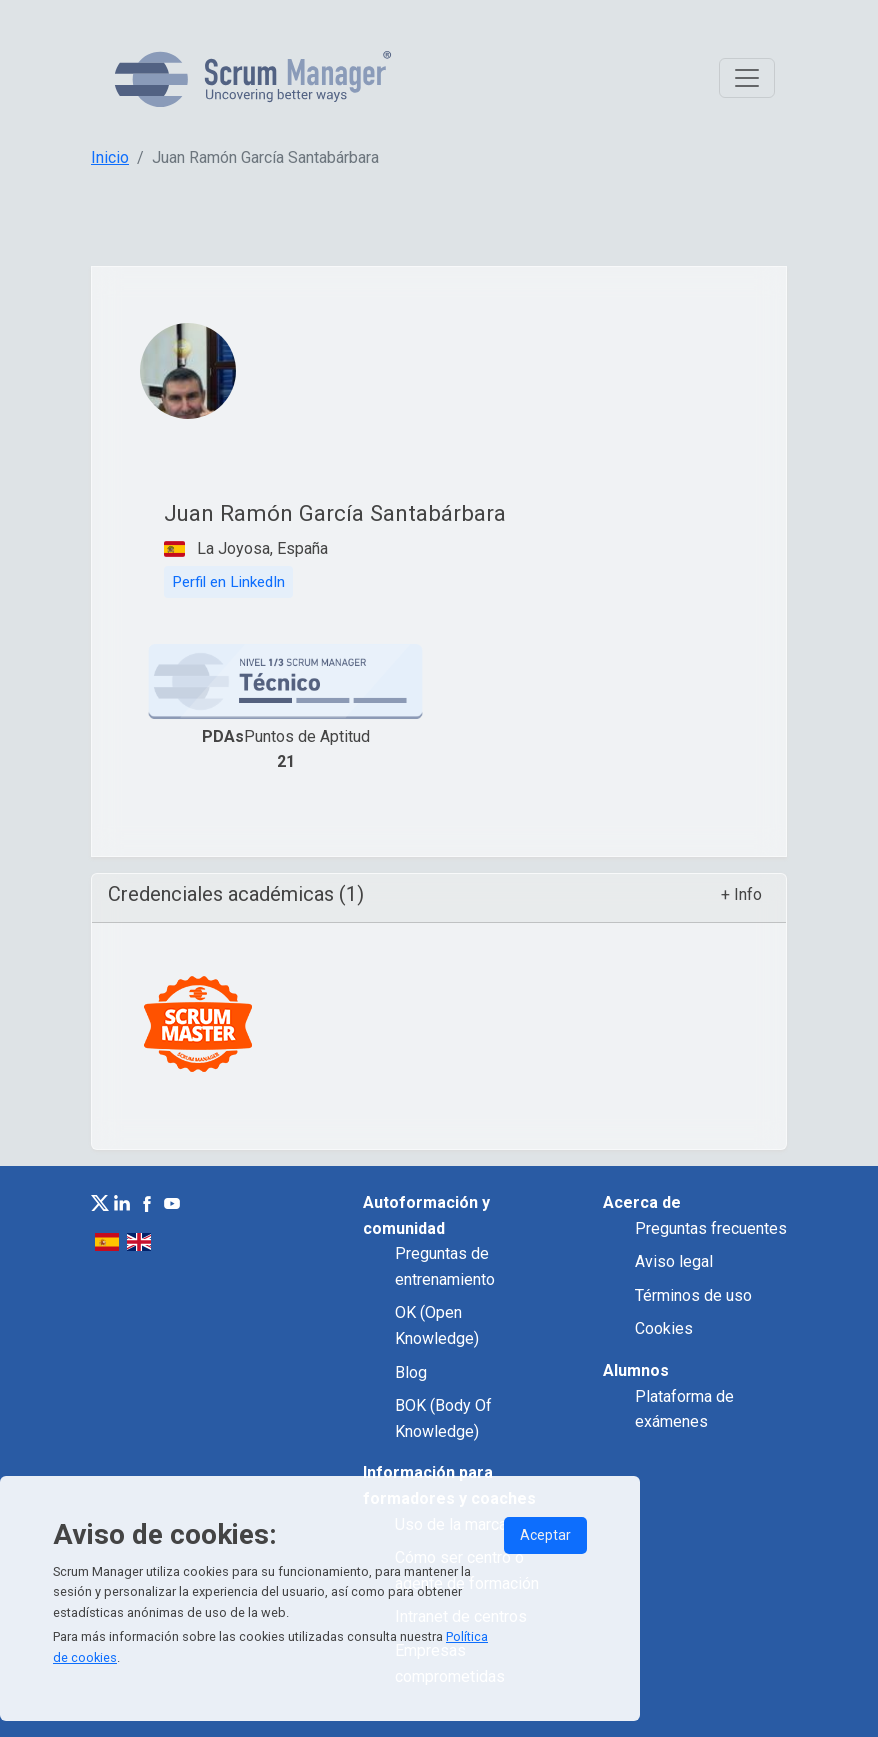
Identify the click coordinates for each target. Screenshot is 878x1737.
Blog (411, 1372)
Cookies (664, 1328)
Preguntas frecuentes (711, 1228)
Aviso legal (674, 1261)
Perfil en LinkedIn (228, 582)
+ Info (741, 894)
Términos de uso (693, 1295)
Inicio (110, 157)
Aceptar (545, 1535)
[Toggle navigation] (747, 78)
